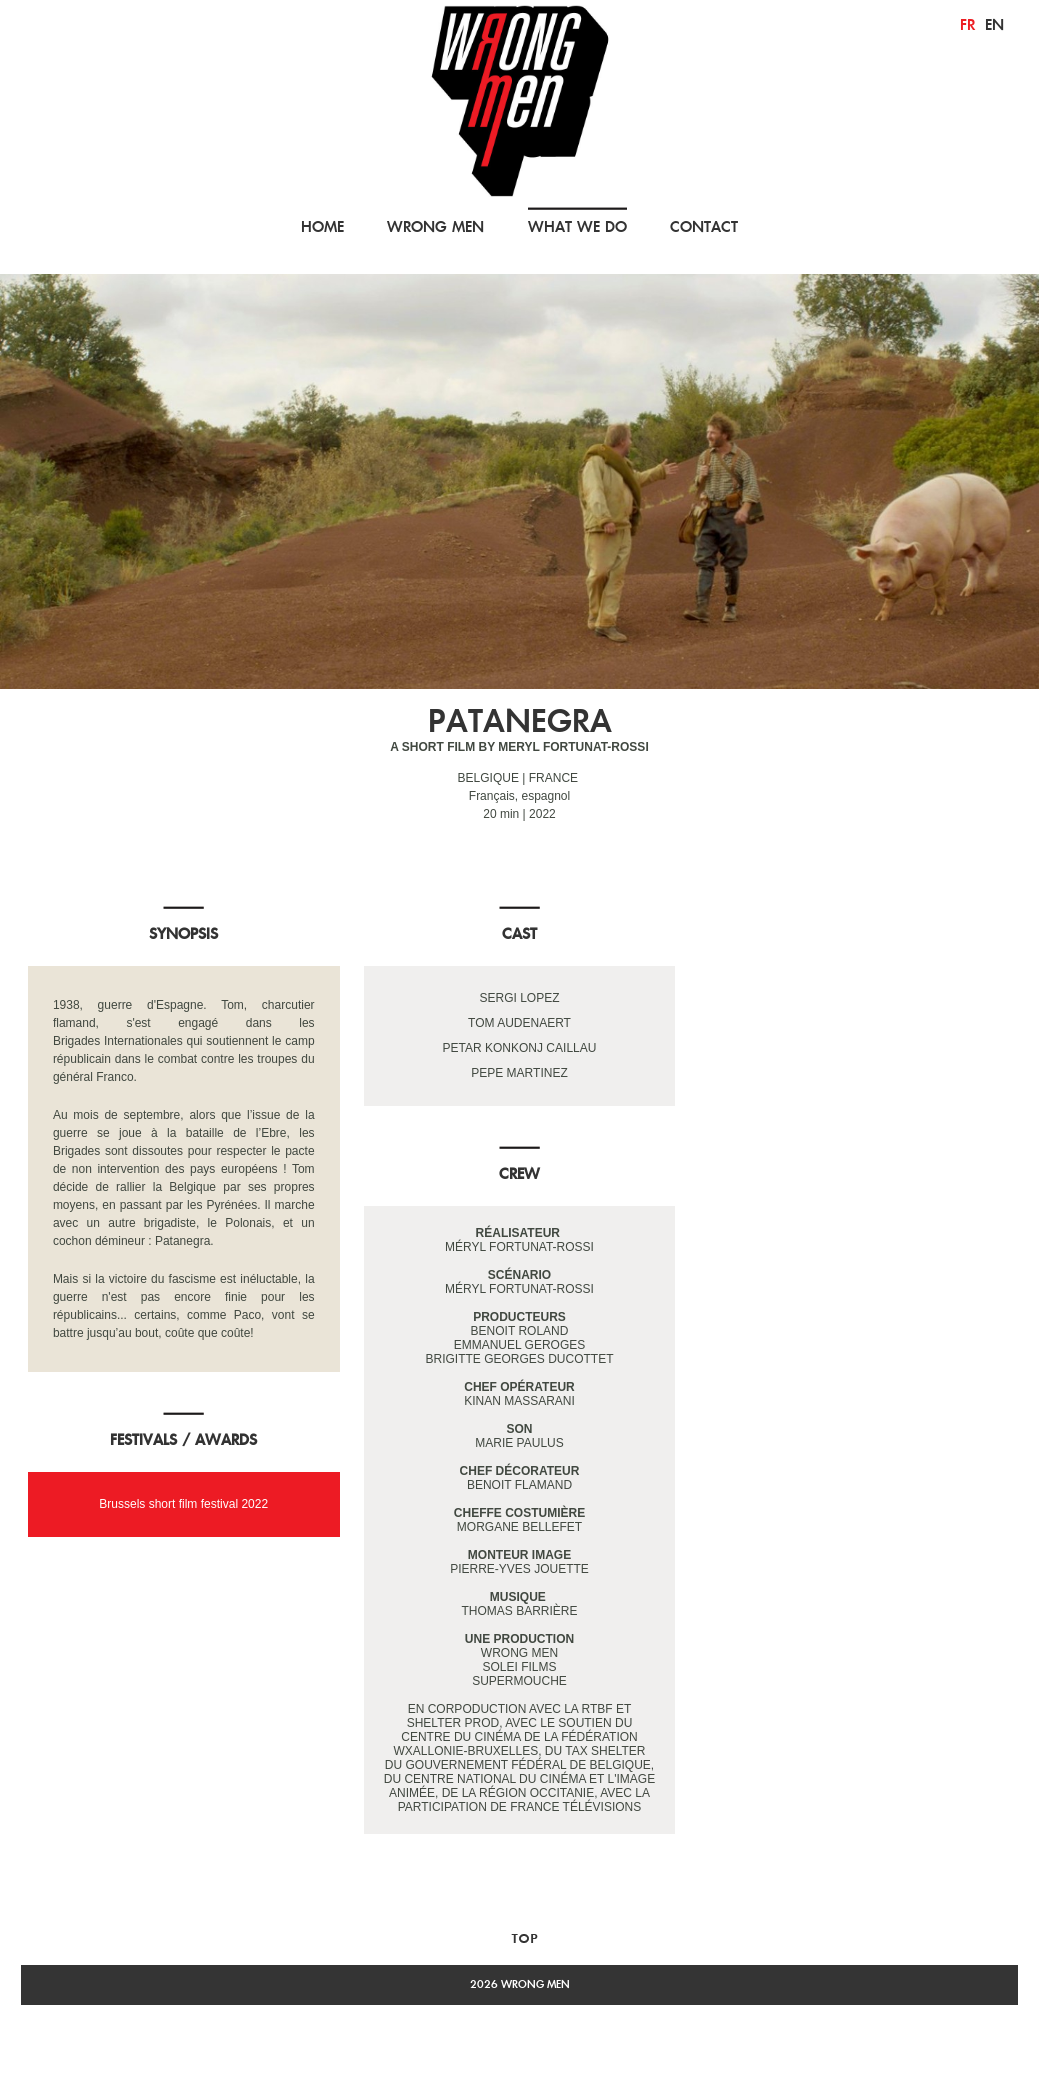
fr (967, 24)
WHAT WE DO (577, 226)
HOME (322, 226)
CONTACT (704, 226)
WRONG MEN (435, 226)
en (994, 24)
